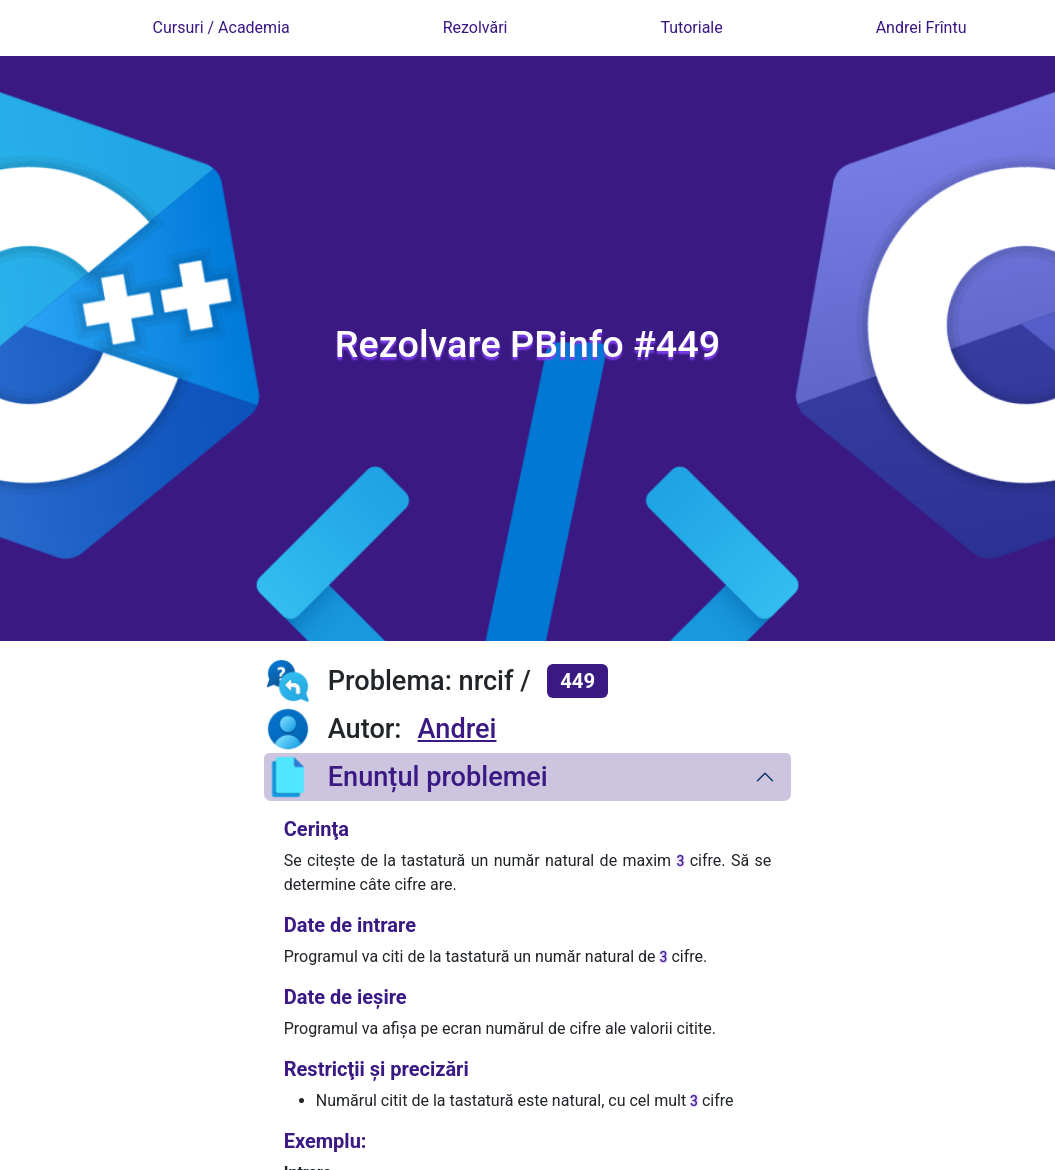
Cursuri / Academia (220, 27)
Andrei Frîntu (921, 27)
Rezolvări (475, 27)
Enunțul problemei (406, 777)
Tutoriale (691, 27)
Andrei (457, 729)
